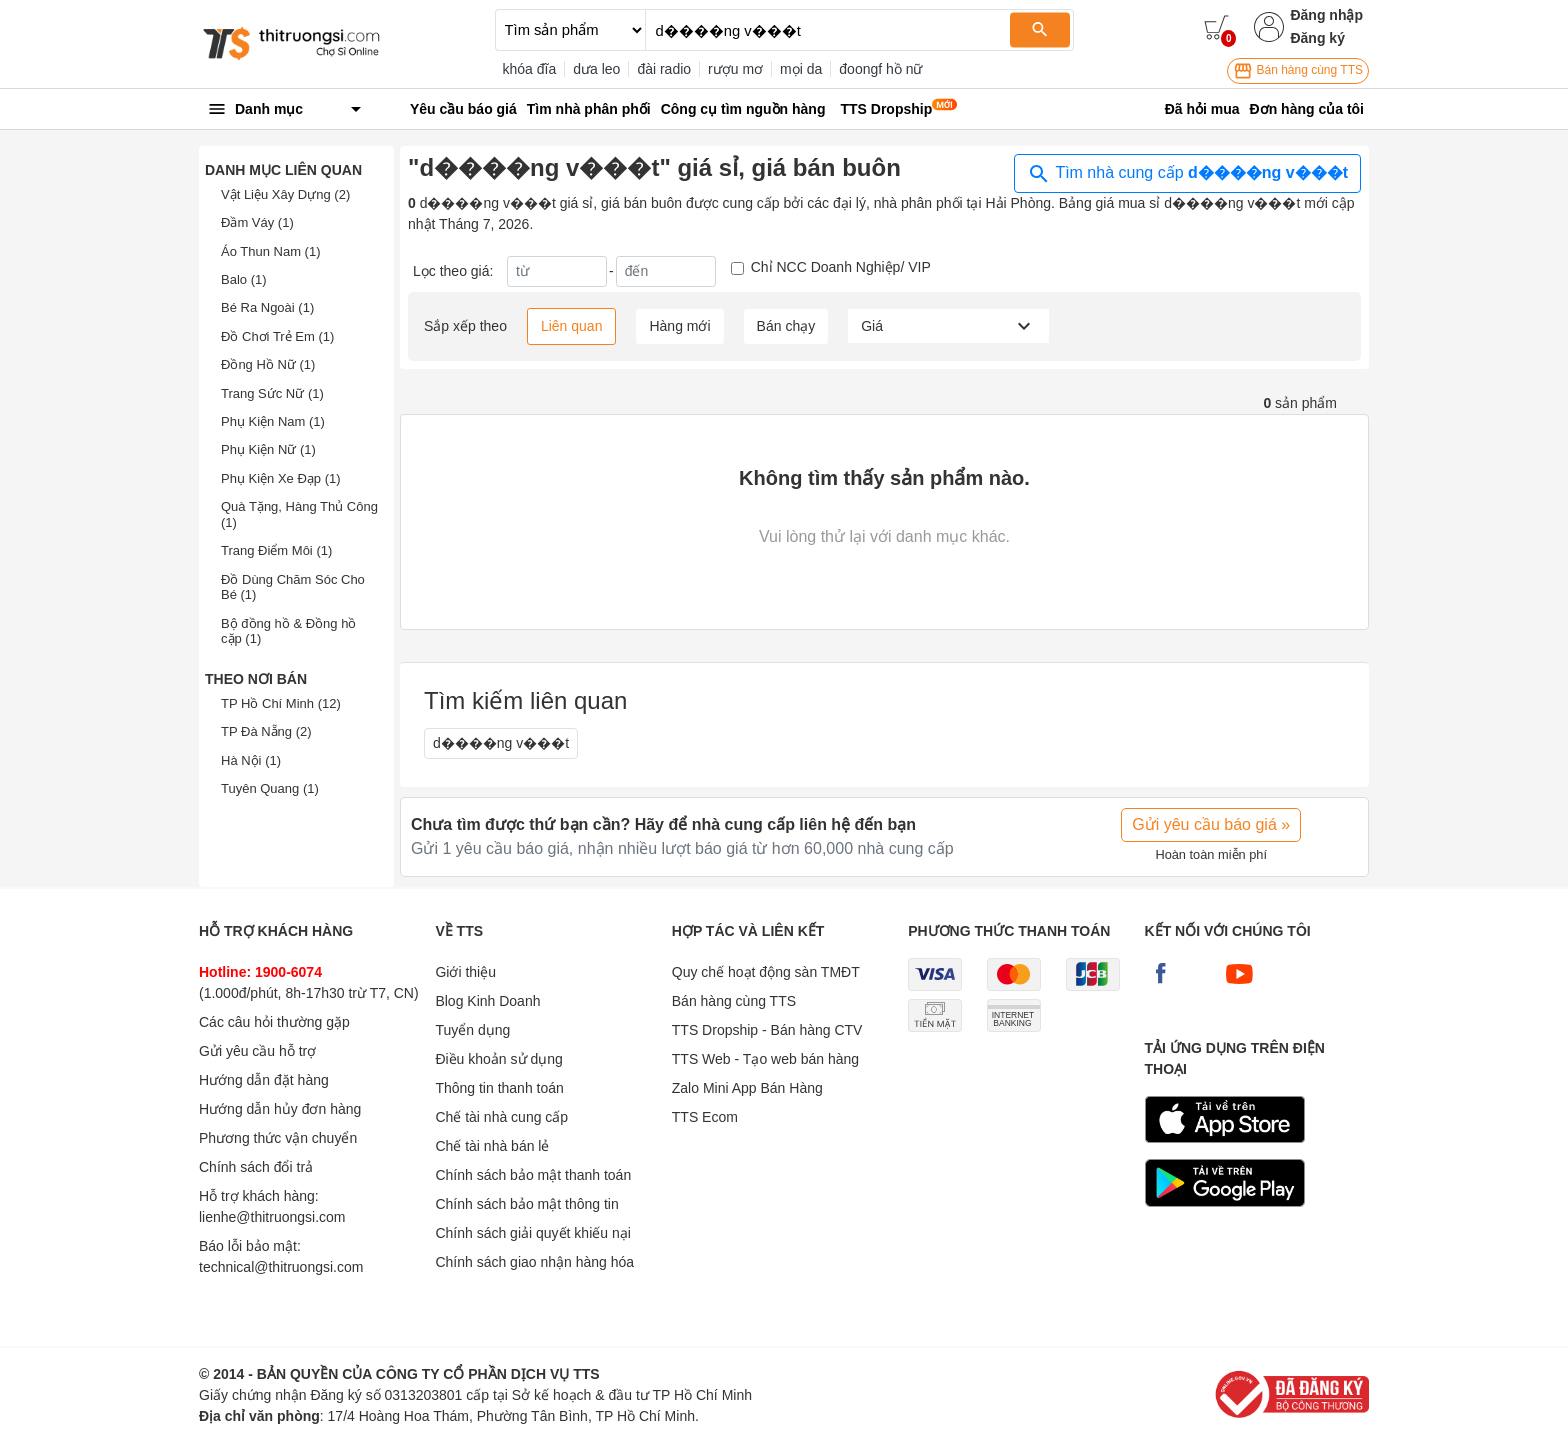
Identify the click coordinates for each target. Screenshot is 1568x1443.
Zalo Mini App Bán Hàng (747, 1088)
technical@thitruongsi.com (281, 1267)
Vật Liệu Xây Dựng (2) (285, 194)
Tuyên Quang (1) (270, 788)
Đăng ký (1317, 38)
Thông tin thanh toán (499, 1088)
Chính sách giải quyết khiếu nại (532, 1233)
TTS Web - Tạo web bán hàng (765, 1059)
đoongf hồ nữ (880, 69)
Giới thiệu (465, 972)
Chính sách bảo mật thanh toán (533, 1175)
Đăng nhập (1326, 15)
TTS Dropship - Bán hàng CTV (767, 1030)
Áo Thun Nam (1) (270, 251)
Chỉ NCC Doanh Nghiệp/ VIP (841, 267)
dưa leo (596, 69)
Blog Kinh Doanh (487, 1001)
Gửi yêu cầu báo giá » (1211, 824)
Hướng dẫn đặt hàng (264, 1080)
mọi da (801, 69)
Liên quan (572, 326)
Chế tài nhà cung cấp (501, 1117)
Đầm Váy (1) (257, 222)
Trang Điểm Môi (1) (276, 550)
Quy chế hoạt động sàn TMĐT (766, 972)
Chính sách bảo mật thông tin (526, 1204)
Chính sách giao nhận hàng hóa (534, 1262)
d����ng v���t (501, 743)
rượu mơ (735, 69)
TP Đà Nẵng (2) (266, 731)
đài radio (664, 69)
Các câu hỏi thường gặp (274, 1022)
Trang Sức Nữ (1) (272, 393)
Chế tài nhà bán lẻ (492, 1146)
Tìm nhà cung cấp (1187, 174)
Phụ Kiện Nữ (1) (268, 449)
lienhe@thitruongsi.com (272, 1217)
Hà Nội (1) (251, 760)
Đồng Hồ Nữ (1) (268, 364)
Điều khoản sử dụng (498, 1059)
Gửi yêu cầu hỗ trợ (257, 1051)
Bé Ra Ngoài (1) (267, 307)
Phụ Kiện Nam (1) (273, 421)
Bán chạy (786, 326)
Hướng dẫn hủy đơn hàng (280, 1109)
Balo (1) (244, 279)
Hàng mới (679, 326)
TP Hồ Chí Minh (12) (281, 703)
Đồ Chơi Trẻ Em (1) (277, 336)
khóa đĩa (530, 69)
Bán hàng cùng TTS (1298, 71)
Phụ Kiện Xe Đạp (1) (281, 478)
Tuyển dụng (472, 1030)
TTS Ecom (705, 1117)
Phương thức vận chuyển (278, 1138)
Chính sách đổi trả (256, 1167)
